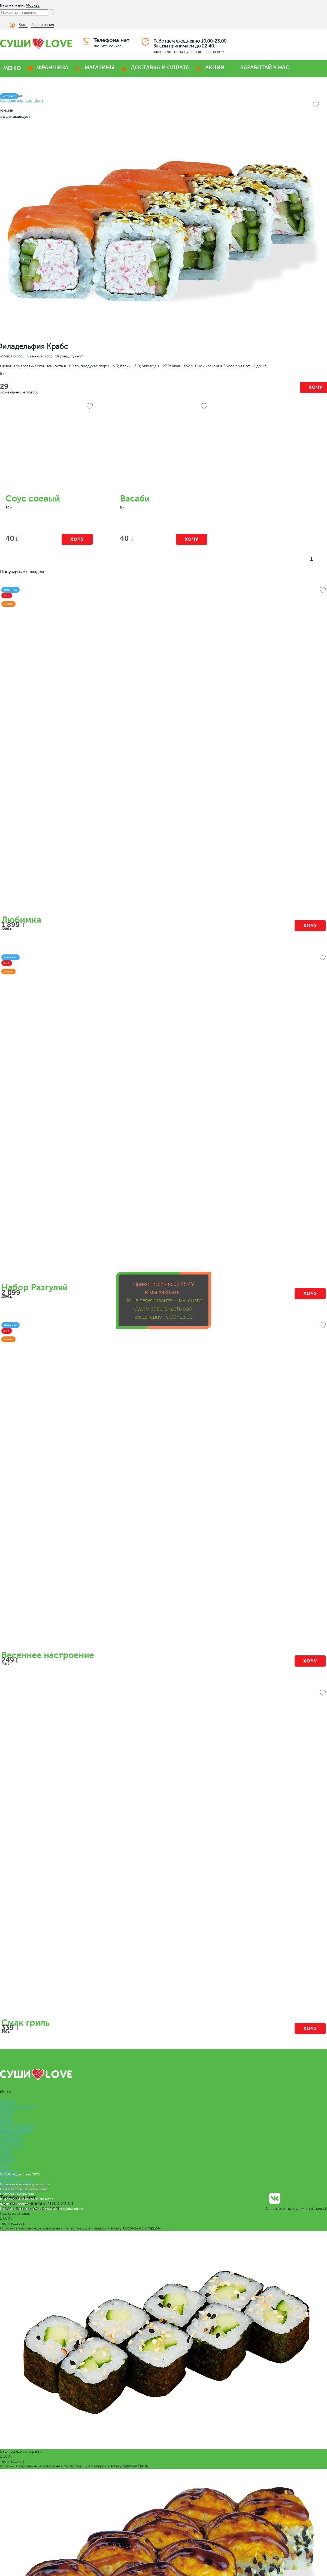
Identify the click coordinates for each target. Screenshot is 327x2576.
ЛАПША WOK (12, 2136)
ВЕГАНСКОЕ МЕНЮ (17, 2126)
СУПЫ (5, 2151)
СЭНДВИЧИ (11, 2141)
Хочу (77, 539)
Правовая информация (17, 2194)
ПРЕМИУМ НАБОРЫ (18, 2107)
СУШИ (6, 2116)
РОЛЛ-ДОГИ (11, 2146)
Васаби (135, 499)
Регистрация (42, 25)
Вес (28, 100)
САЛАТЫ (7, 2156)
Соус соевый (32, 499)
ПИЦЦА (7, 2121)
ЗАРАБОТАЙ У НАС (265, 67)
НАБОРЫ (8, 2102)
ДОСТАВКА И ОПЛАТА (160, 67)
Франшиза (9, 2170)
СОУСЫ (7, 2161)
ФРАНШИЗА (52, 67)
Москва (33, 5)
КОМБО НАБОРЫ (15, 2131)
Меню (5, 2165)
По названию (11, 100)
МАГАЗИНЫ (99, 67)
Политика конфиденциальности (24, 2184)
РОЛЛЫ (6, 2111)
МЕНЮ (12, 68)
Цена (38, 100)
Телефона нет (111, 40)
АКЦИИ (215, 67)
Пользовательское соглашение (24, 2189)
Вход (23, 25)
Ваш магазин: (12, 5)
